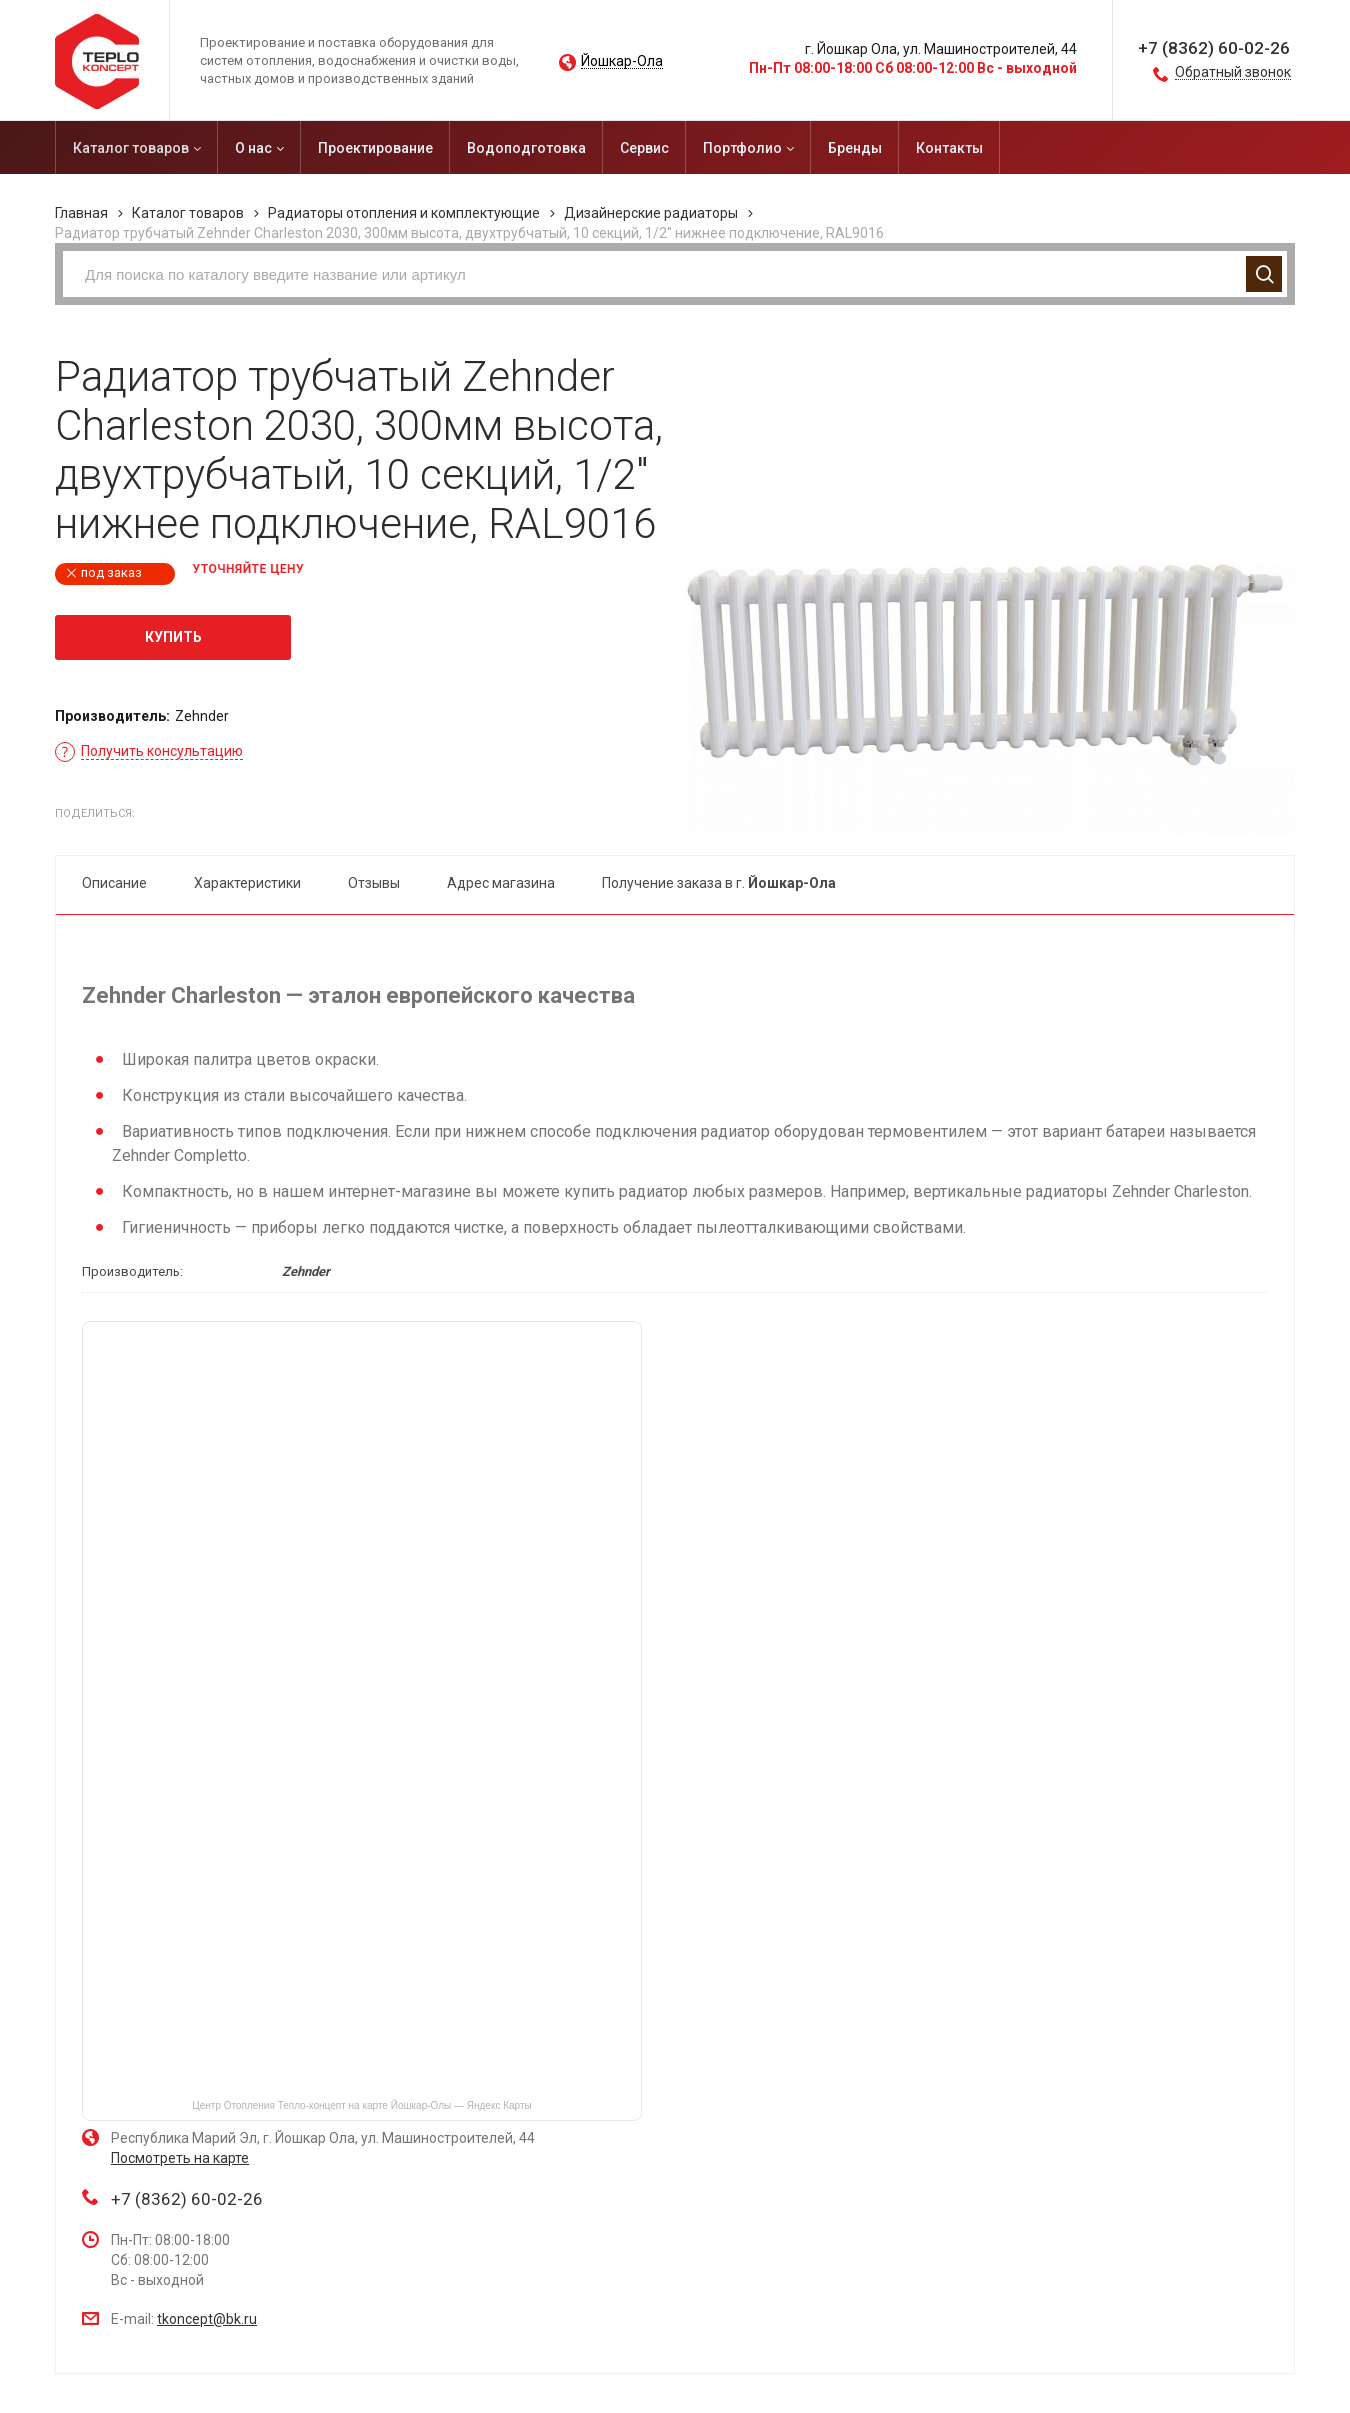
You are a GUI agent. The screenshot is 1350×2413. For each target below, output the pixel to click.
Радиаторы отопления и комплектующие (404, 213)
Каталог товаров (188, 213)
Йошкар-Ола (622, 61)
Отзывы (374, 883)
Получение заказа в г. (719, 883)
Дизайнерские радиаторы (651, 213)
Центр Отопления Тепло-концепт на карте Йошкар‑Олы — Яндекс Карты (361, 2105)
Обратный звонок (1233, 72)
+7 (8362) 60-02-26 (1214, 48)
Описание (114, 883)
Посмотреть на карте (180, 2158)
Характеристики (247, 883)
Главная (81, 213)
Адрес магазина (501, 883)
